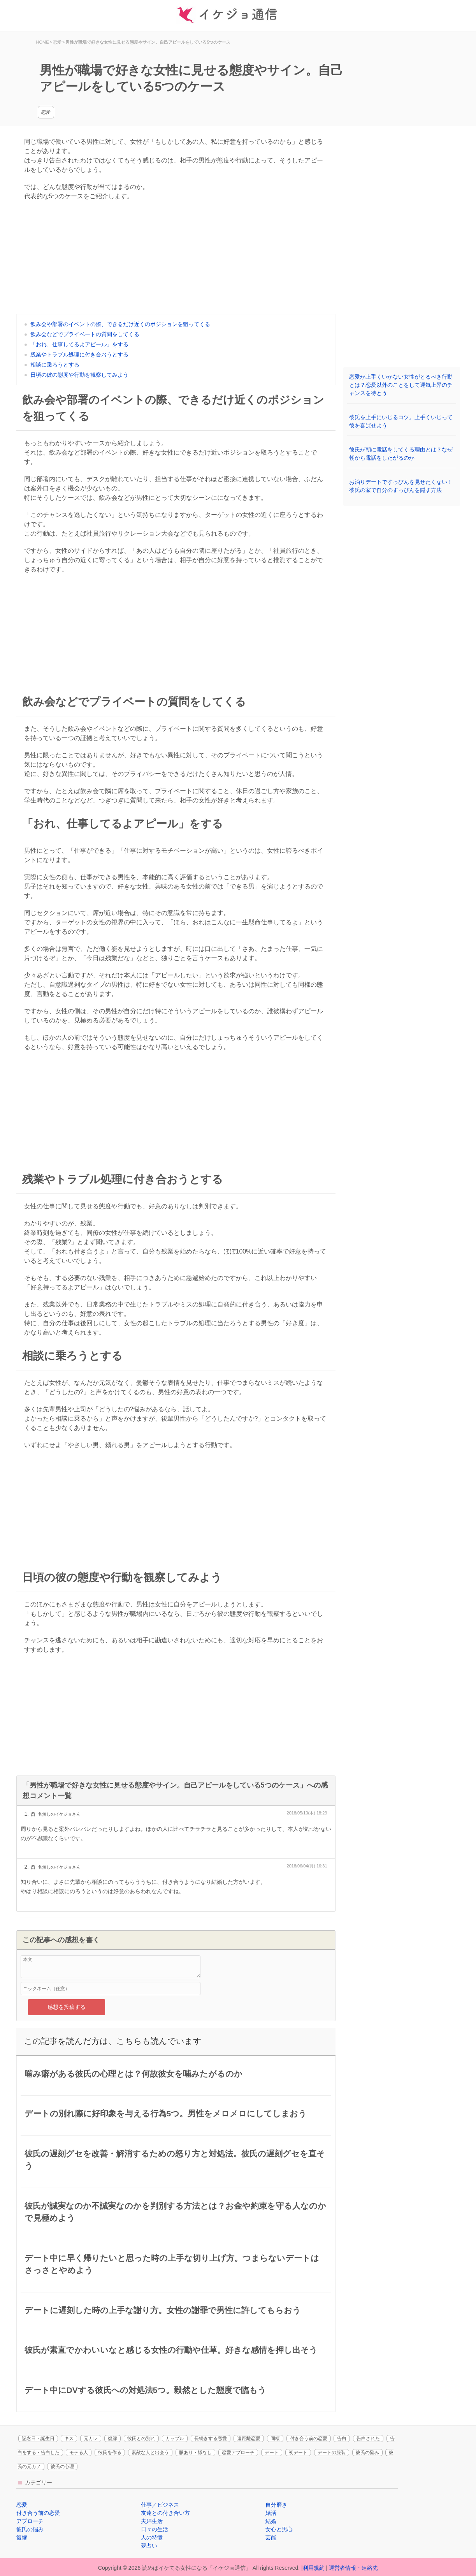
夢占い (149, 2545)
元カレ (91, 2438)
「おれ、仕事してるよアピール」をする (79, 344)
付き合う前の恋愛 (308, 2438)
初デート (298, 2452)
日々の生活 (154, 2529)
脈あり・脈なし (195, 2452)
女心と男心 (279, 2529)
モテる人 (78, 2452)
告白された (368, 2438)
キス (69, 2438)
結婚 (270, 2521)
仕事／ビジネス (160, 2505)
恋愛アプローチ (238, 2452)
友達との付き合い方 (165, 2513)
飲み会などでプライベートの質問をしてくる (84, 334)
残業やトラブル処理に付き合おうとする (79, 354)
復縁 (112, 2438)
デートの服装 (332, 2452)
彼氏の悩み (367, 2452)
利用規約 (314, 2568)
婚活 (270, 2513)
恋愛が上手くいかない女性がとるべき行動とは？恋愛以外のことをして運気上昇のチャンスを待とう (401, 385)
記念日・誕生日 (38, 2438)
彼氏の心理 (62, 2466)
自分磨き (276, 2505)
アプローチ (30, 2521)
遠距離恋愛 (248, 2438)
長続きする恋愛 (210, 2438)
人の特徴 (152, 2537)
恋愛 (46, 112)
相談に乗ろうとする (54, 364)
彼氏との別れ (141, 2438)
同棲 (275, 2438)
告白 (341, 2438)
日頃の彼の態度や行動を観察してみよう (79, 375)
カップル (174, 2438)
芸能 (270, 2537)
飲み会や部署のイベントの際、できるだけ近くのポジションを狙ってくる (120, 324)
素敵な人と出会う (150, 2452)
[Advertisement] (175, 259)
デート (272, 2452)
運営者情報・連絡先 (353, 2568)
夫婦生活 (152, 2521)
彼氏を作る (109, 2452)
